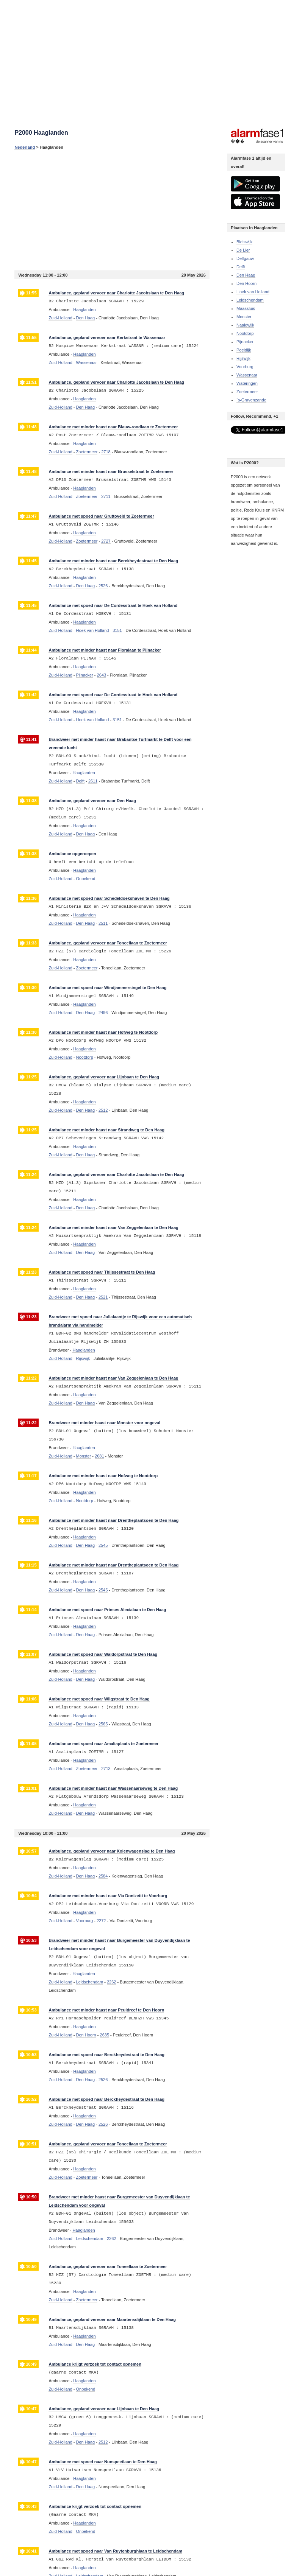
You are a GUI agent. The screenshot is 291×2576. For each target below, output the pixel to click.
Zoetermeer (247, 391)
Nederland (24, 147)
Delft (240, 266)
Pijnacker (244, 341)
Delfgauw (245, 258)
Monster (244, 316)
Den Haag (245, 275)
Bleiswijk (244, 242)
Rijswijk (243, 358)
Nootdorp (244, 333)
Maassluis (245, 308)
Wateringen (247, 383)
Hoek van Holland (252, 291)
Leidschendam (250, 300)
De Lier (243, 250)
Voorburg (244, 366)
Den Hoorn (246, 283)
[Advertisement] (112, 210)
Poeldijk (243, 350)
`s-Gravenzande (251, 400)
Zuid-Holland (60, 318)
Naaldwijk (245, 325)
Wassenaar (246, 375)
